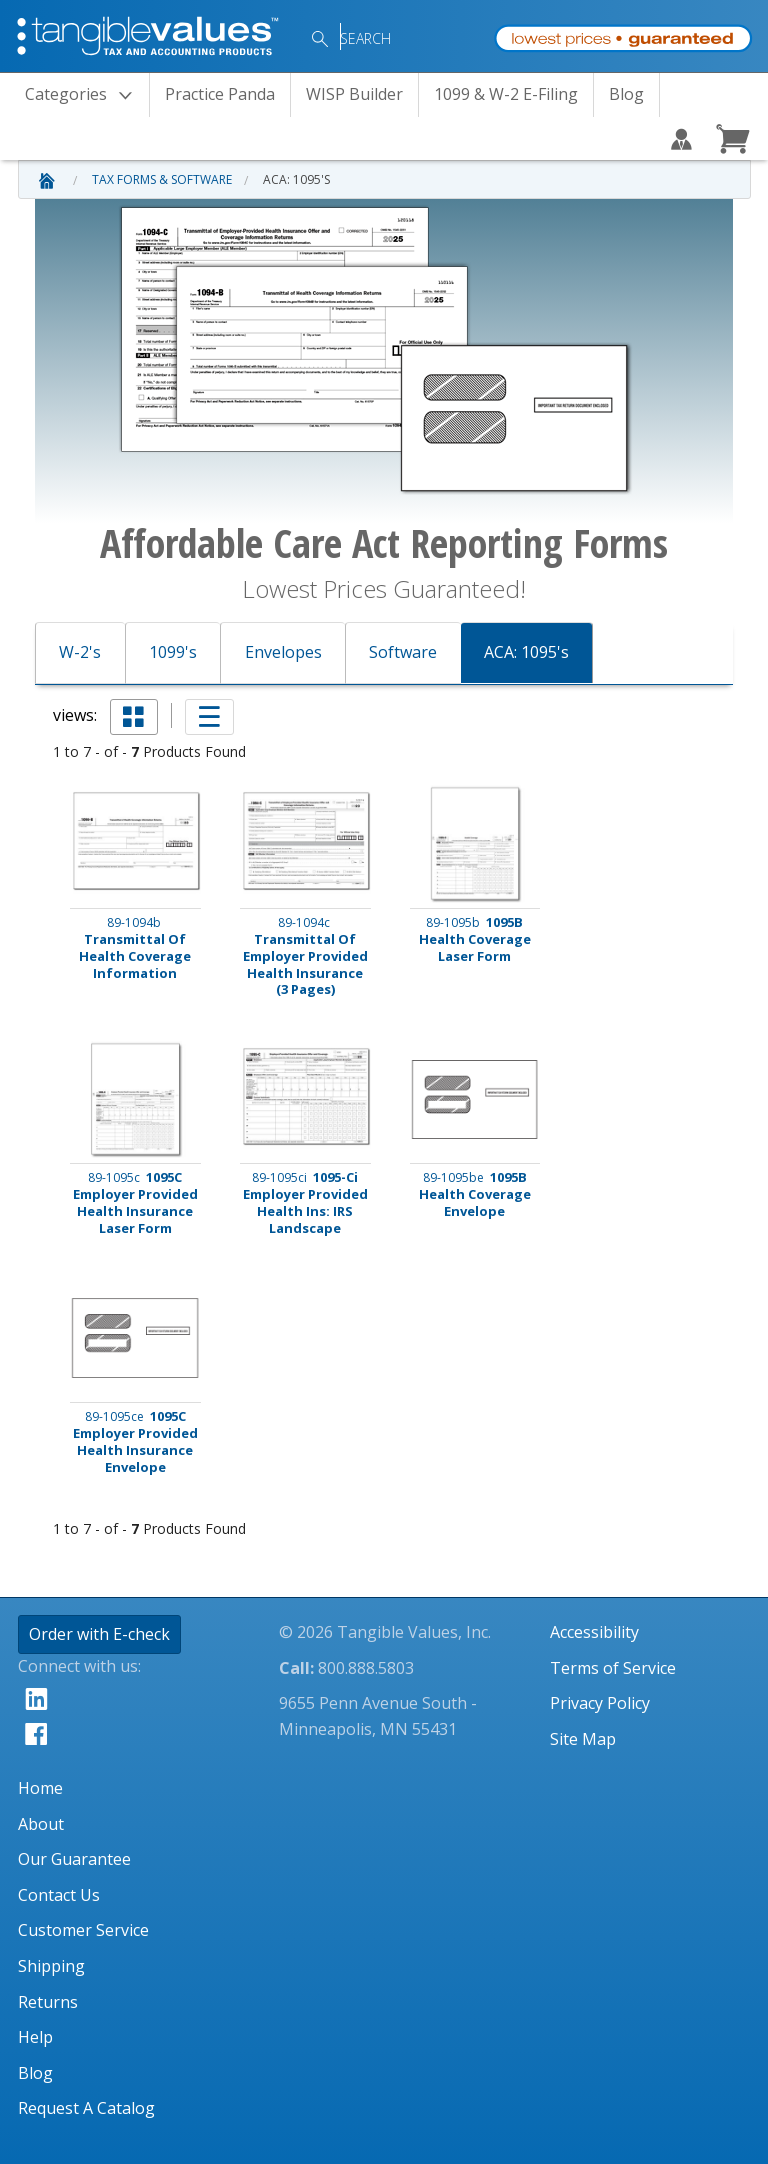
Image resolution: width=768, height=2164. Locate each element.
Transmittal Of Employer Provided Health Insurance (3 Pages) (305, 956)
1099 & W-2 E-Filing (506, 94)
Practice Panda (220, 94)
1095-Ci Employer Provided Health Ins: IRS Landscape (305, 1203)
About (41, 1824)
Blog (626, 94)
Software (403, 652)
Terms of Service (613, 1668)
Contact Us (59, 1895)
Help (35, 2037)
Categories (84, 95)
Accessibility (594, 1632)
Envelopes (283, 652)
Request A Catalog (86, 2108)
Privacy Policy (600, 1703)
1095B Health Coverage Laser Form (475, 939)
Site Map (583, 1739)
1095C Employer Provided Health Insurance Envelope (135, 1442)
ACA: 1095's (296, 179)
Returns (48, 2002)
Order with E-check (99, 1634)
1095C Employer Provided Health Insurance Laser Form (135, 1203)
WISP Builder (354, 94)
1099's (173, 652)
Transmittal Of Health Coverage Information (135, 948)
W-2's (80, 652)
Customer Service (83, 1930)
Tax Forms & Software (162, 179)
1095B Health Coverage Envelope (475, 1194)
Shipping (51, 1966)
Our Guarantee (74, 1859)
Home (40, 1788)
